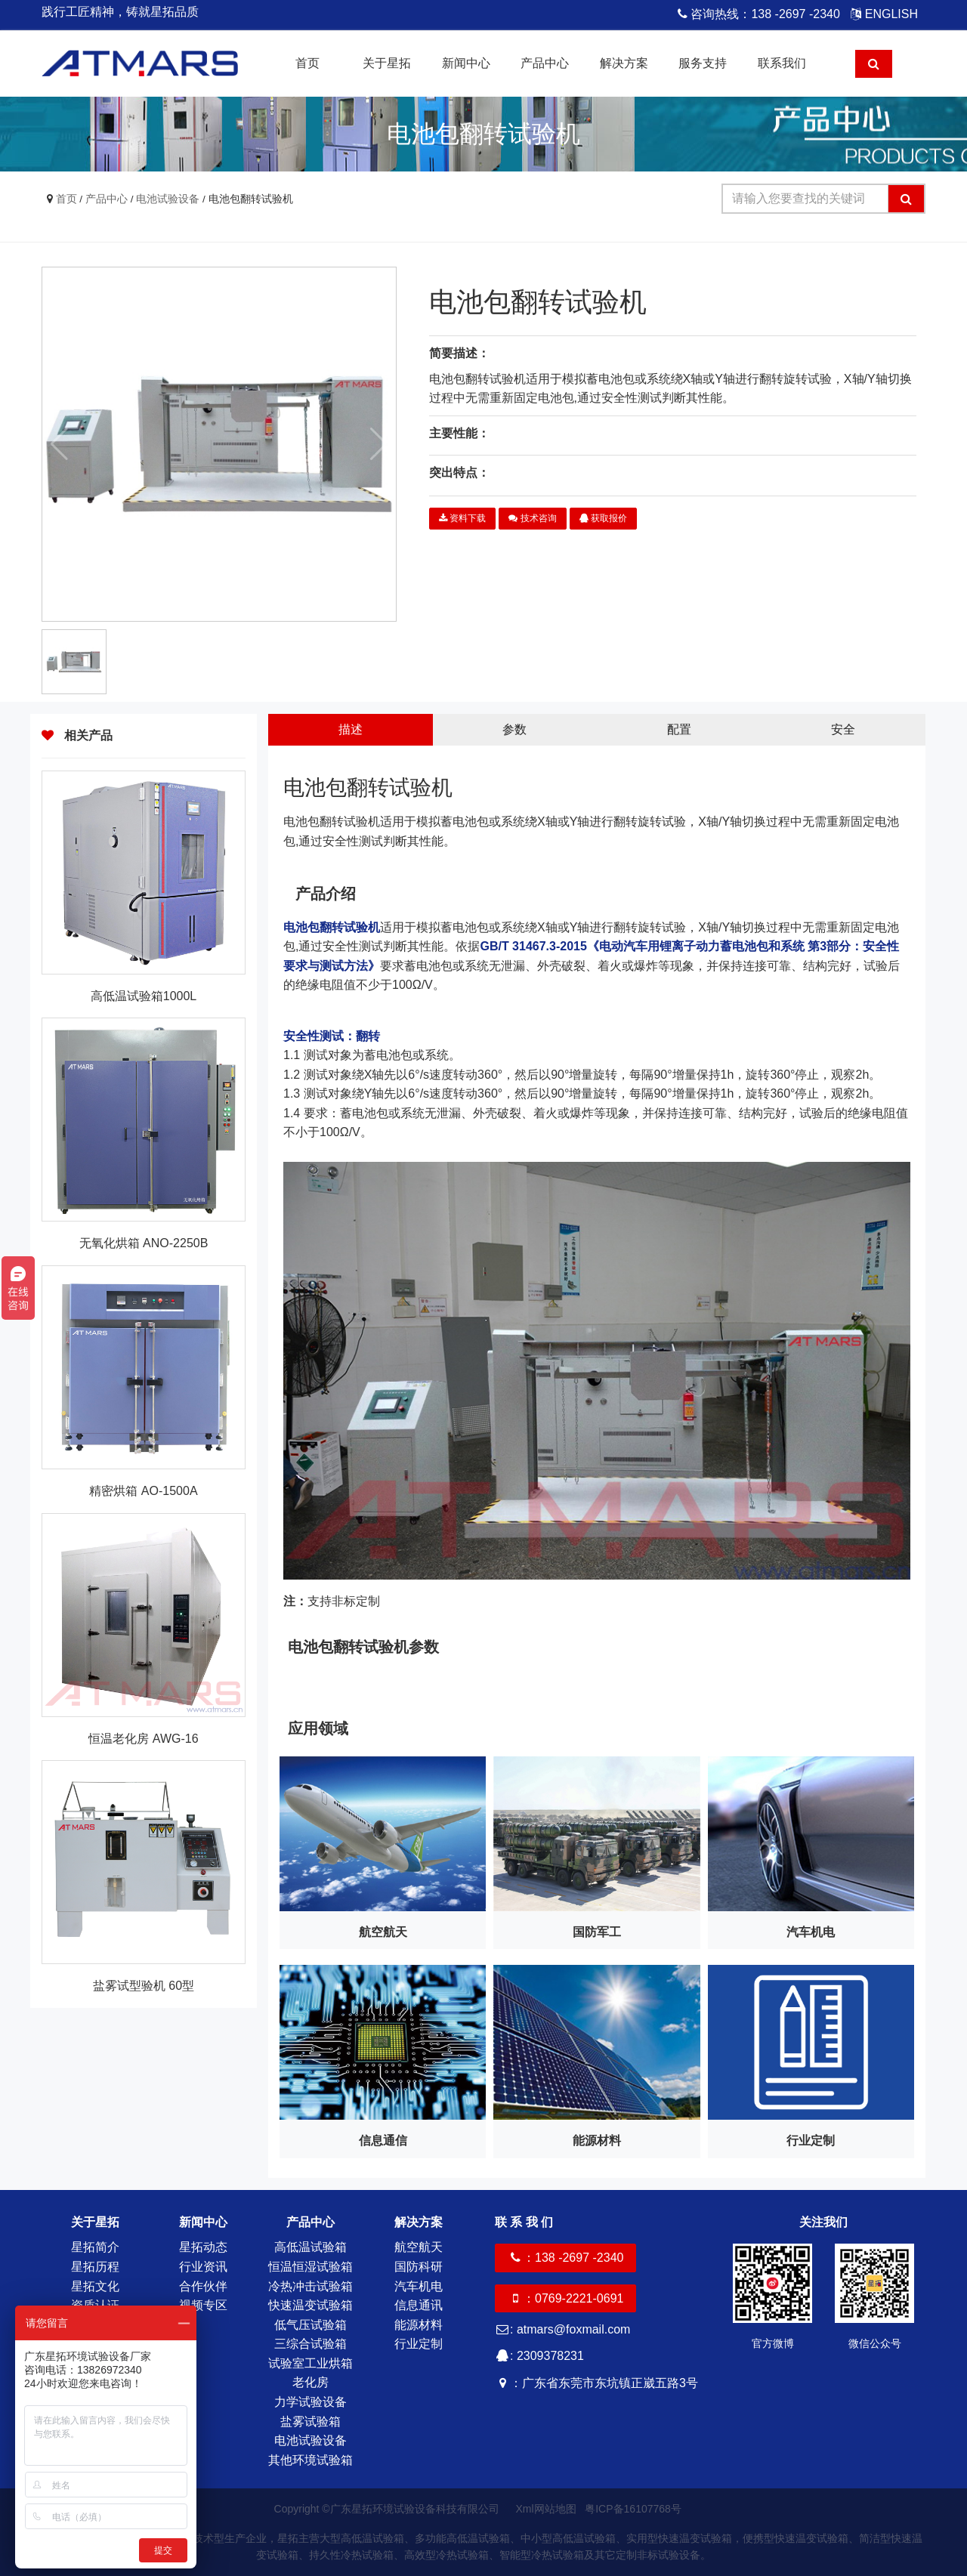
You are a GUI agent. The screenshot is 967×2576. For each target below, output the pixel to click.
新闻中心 (466, 63)
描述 (350, 729)
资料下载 (462, 518)
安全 (843, 729)
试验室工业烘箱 (310, 2363)
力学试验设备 (310, 2401)
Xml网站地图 (547, 2509)
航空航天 (418, 2247)
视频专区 (203, 2305)
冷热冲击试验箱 (310, 2286)
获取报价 (603, 518)
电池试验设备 (167, 199)
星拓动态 (203, 2247)
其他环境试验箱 (310, 2460)
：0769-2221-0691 (565, 2298)
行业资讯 (203, 2266)
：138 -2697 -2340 (565, 2257)
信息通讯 (418, 2305)
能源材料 (418, 2324)
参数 (514, 729)
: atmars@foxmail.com (562, 2329)
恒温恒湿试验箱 (310, 2266)
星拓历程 (95, 2266)
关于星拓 (387, 63)
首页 (307, 63)
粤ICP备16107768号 (633, 2509)
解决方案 (624, 63)
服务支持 (702, 63)
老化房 (310, 2382)
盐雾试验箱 (310, 2421)
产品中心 (545, 63)
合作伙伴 (203, 2286)
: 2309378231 (539, 2355)
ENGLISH (884, 14)
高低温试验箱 (310, 2247)
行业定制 (418, 2343)
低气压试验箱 (310, 2324)
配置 (679, 729)
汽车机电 (418, 2286)
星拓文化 (95, 2286)
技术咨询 (532, 518)
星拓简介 (95, 2247)
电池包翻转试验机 (251, 199)
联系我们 (782, 63)
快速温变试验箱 (310, 2305)
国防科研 (418, 2266)
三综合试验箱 (310, 2343)
